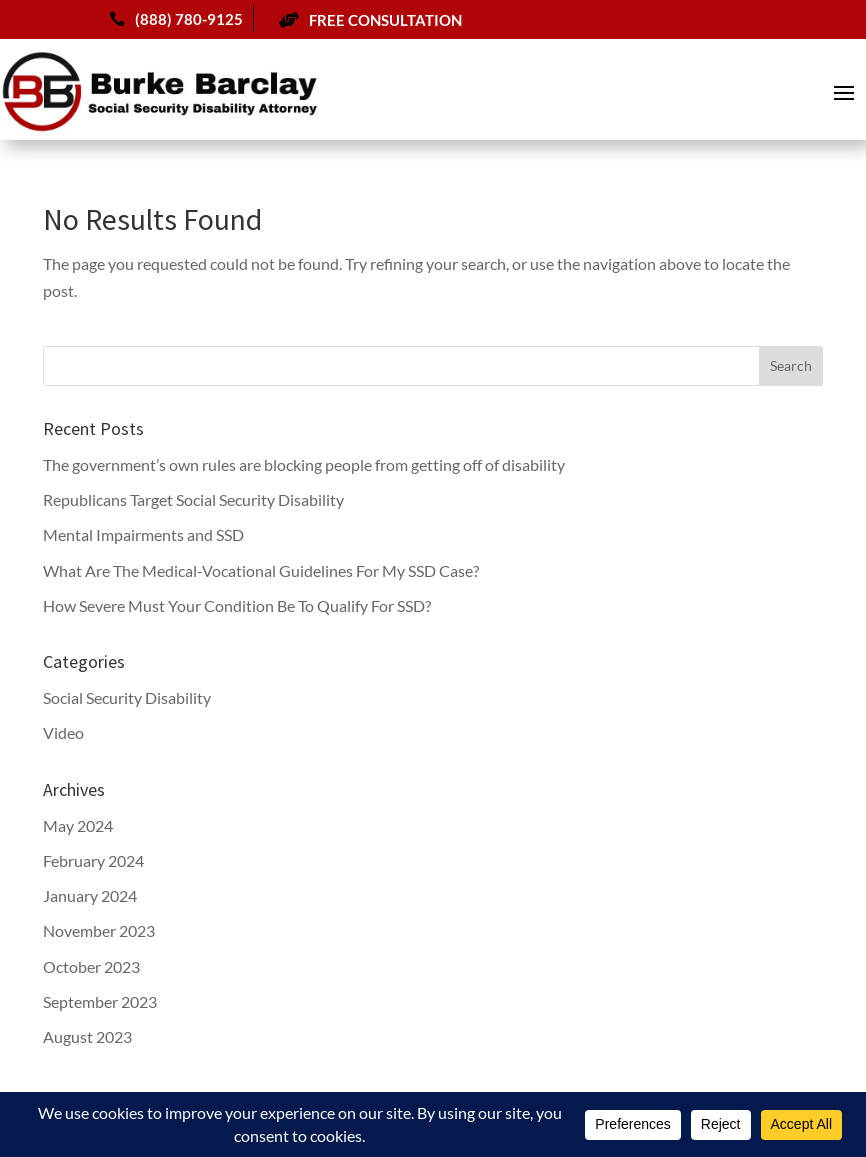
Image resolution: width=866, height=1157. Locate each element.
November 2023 (99, 930)
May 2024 (78, 825)
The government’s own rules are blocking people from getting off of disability (304, 464)
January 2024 (90, 895)
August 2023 (87, 1036)
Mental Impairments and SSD (143, 534)
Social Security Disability (127, 697)
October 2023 (91, 966)
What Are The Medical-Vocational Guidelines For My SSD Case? (261, 570)
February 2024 (93, 860)
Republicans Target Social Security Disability (193, 499)
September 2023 (100, 1001)
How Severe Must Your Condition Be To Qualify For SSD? (237, 605)
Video (63, 732)
